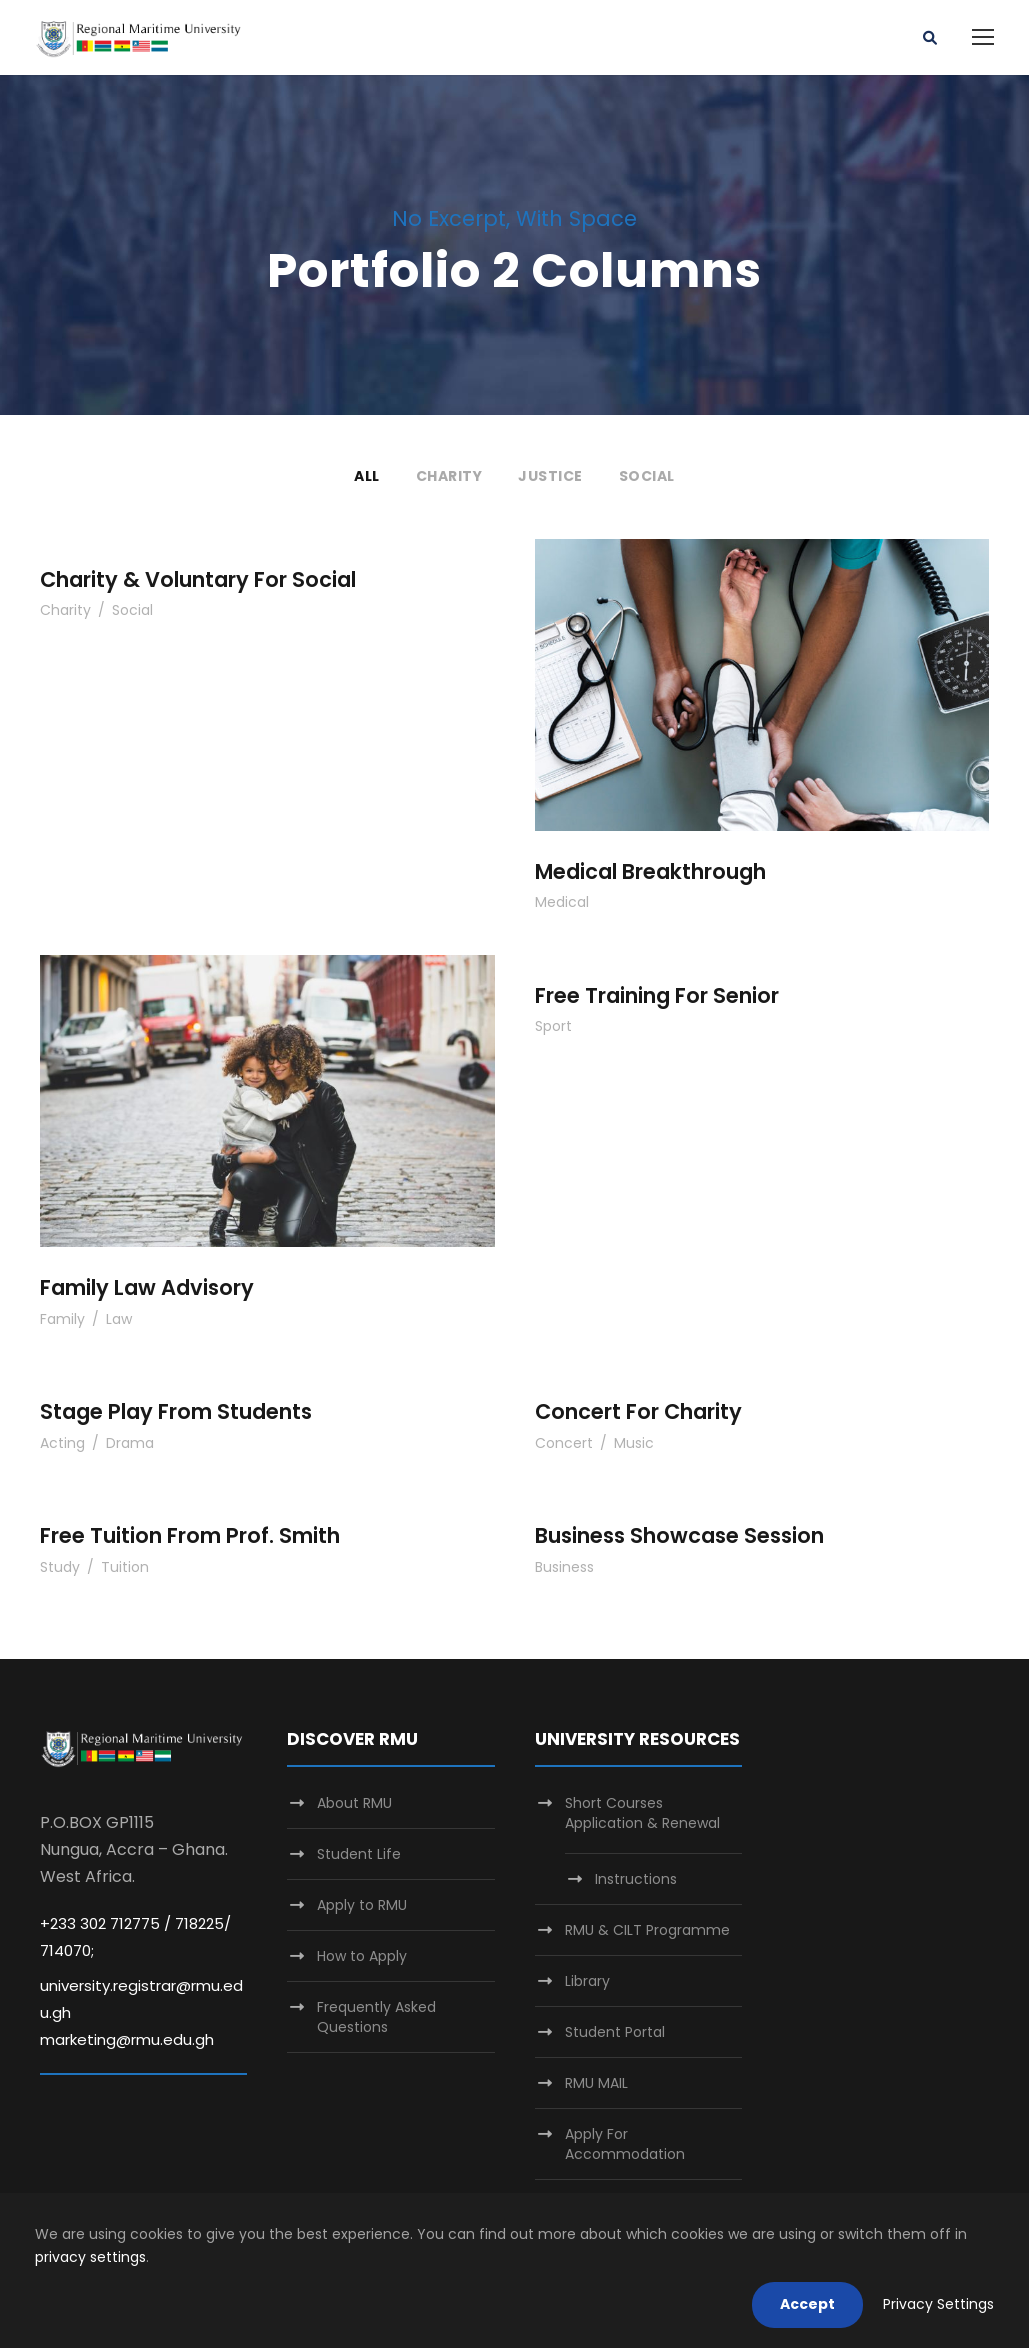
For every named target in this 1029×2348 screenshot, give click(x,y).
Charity (449, 476)
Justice (550, 476)
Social (647, 476)
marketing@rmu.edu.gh (127, 2039)
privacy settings (90, 2257)
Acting (62, 1443)
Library (587, 1981)
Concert (564, 1443)
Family (62, 1319)
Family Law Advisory (147, 1287)
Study (60, 1567)
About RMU (354, 1803)
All (367, 476)
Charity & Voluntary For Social (198, 579)
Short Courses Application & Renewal (642, 1813)
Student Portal (615, 2032)
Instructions (636, 1879)
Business (564, 1567)
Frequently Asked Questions (376, 2017)
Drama (130, 1443)
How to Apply (362, 1956)
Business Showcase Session (679, 1535)
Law (119, 1319)
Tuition (125, 1567)
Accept (807, 2304)
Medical (562, 902)
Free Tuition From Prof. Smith (190, 1535)
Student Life (359, 1854)
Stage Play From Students (176, 1411)
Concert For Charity (638, 1411)
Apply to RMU (362, 1905)
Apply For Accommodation (625, 2144)
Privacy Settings (938, 2304)
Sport (553, 1026)
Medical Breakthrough (650, 871)
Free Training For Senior (657, 995)
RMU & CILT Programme (647, 1930)
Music (634, 1443)
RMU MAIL (596, 2083)
